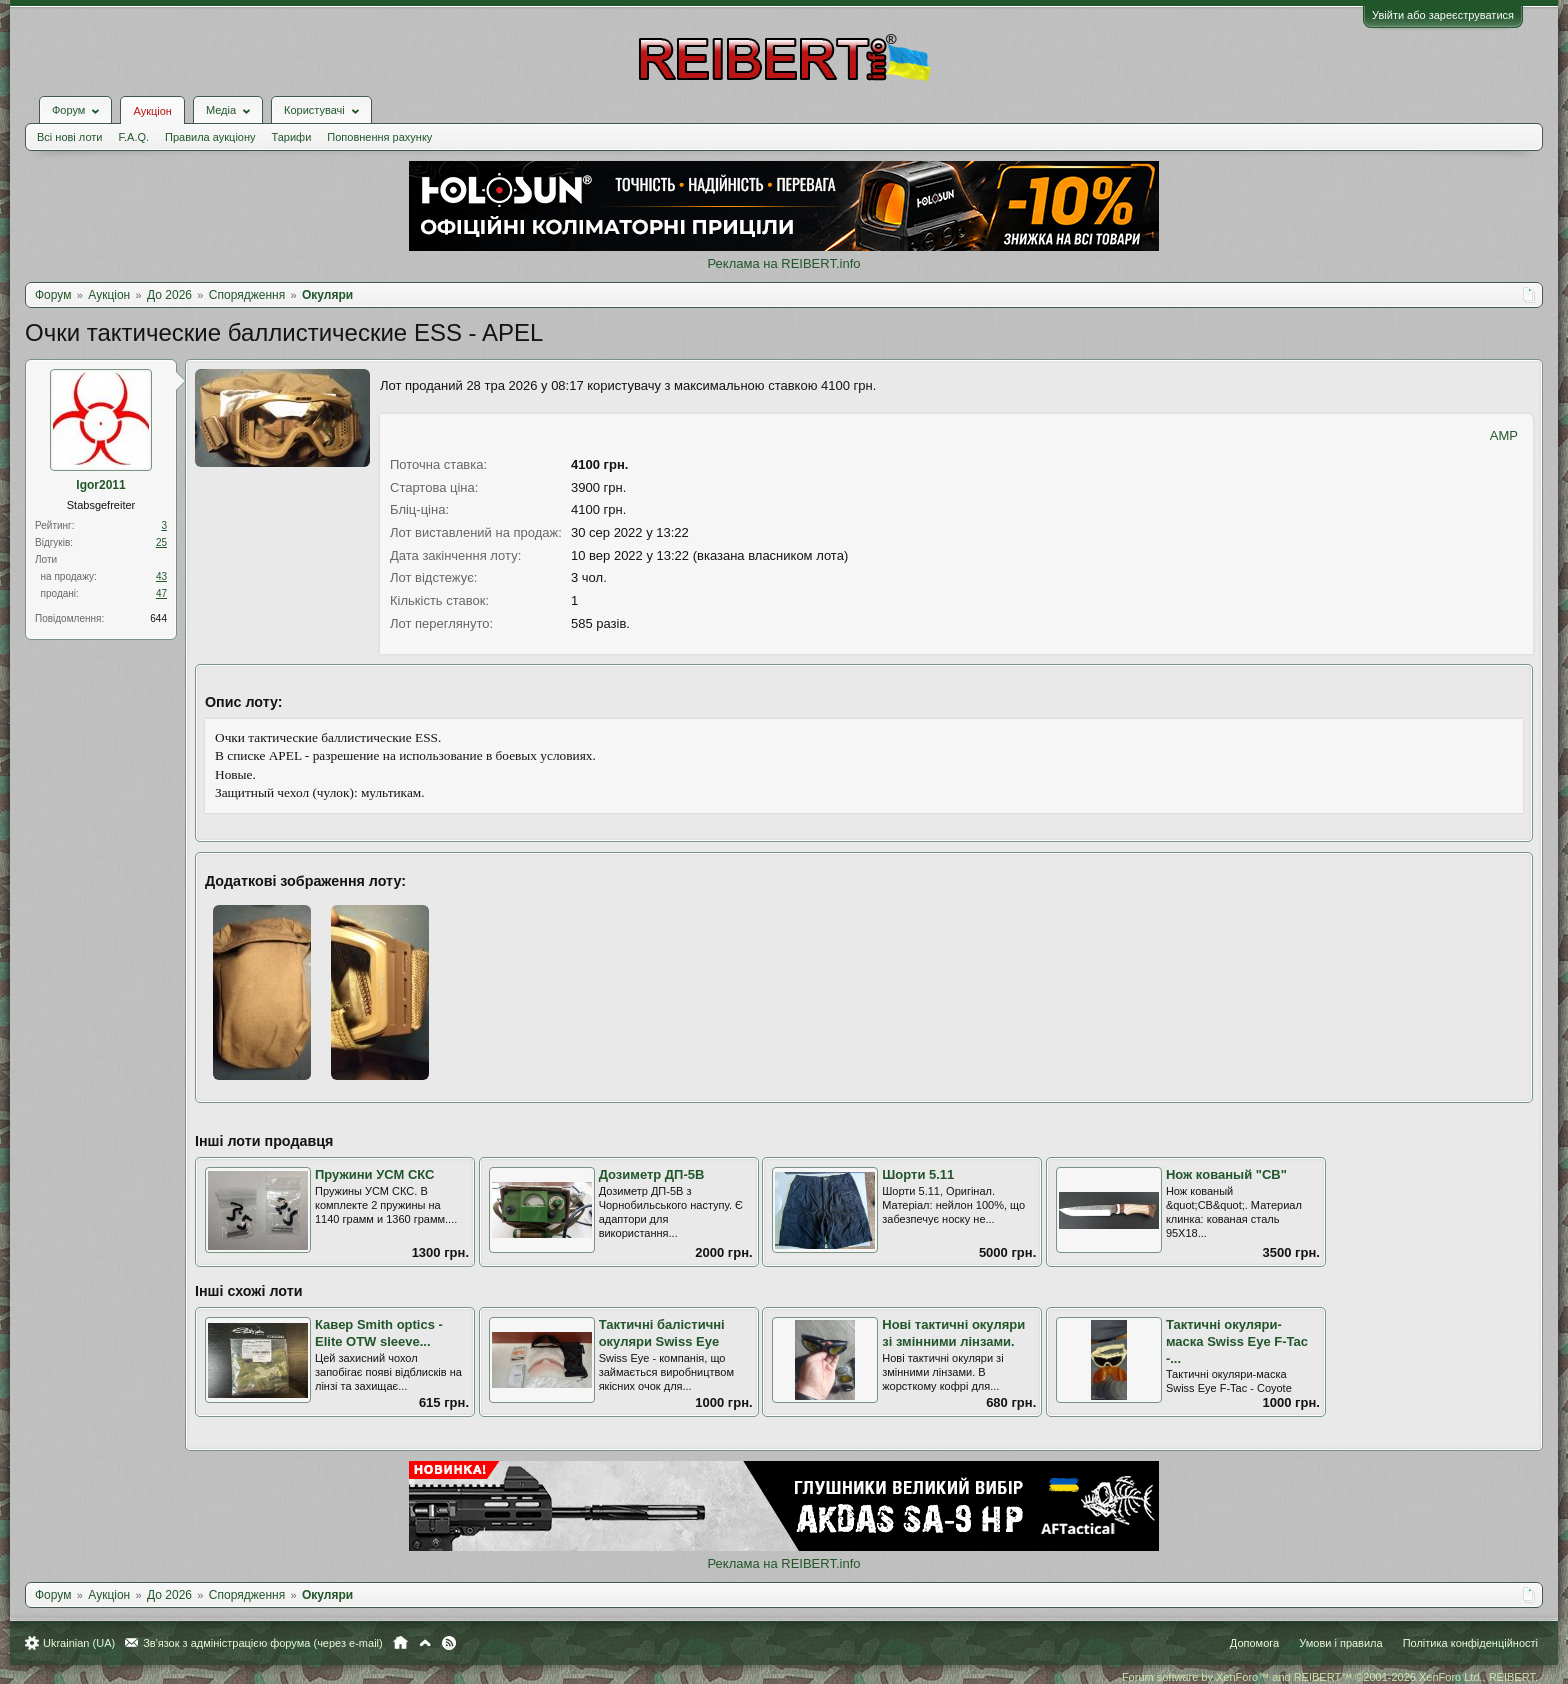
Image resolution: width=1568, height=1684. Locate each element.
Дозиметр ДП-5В (652, 1174)
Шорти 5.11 (918, 1174)
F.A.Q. (133, 137)
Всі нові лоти (69, 137)
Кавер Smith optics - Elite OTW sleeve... (379, 1333)
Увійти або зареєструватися (1443, 15)
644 (158, 618)
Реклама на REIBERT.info (783, 263)
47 (161, 593)
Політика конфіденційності (1470, 1643)
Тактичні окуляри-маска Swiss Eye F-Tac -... (1237, 1341)
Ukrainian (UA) (79, 1643)
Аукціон (152, 111)
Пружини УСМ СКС (374, 1174)
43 (161, 576)
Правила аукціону (210, 137)
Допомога (1254, 1643)
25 (161, 542)
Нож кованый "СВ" (1226, 1174)
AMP (1504, 435)
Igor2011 (100, 485)
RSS (449, 1643)
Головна (400, 1643)
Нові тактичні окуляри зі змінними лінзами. (953, 1333)
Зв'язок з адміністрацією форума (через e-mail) (263, 1643)
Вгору (425, 1643)
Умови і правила (1340, 1643)
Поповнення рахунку (379, 137)
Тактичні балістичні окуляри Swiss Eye (662, 1333)
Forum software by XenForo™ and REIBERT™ (1330, 1677)
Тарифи (292, 137)
